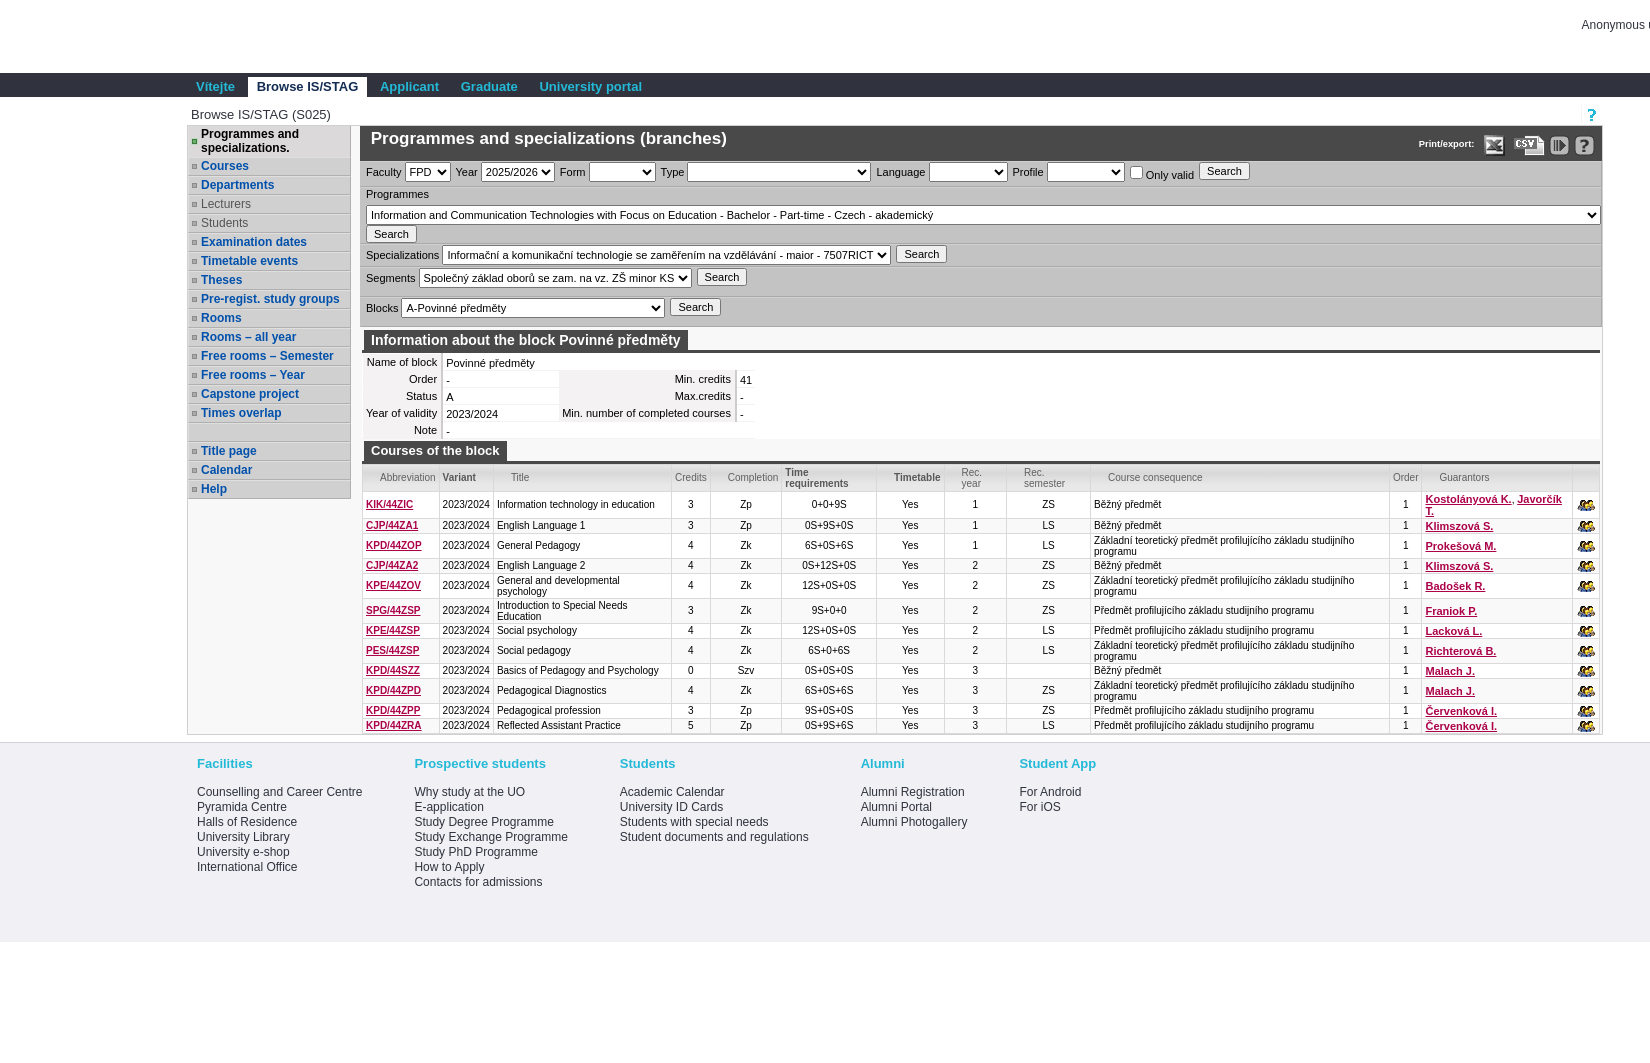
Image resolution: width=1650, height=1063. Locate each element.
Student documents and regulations (714, 837)
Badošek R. (1455, 586)
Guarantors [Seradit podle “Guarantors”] (1464, 477)
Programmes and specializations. (250, 141)
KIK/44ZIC (389, 504)
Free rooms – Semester (267, 356)
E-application (448, 807)
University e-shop (243, 852)
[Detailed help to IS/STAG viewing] (1584, 145)
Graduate (489, 86)
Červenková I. (1461, 711)
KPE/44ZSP (393, 630)
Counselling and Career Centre (279, 792)
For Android (1050, 792)
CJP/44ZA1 (392, 525)
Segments (391, 278)
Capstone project (250, 394)
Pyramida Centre (242, 807)
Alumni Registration (913, 792)
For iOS (1039, 807)
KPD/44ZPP (393, 710)
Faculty (383, 172)
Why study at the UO (469, 792)
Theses (221, 280)
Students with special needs (694, 822)
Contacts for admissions (478, 882)
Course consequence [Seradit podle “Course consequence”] (1155, 477)
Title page (229, 451)
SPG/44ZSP (393, 610)
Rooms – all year (248, 337)
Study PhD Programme (475, 852)
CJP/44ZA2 (392, 565)
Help (214, 489)
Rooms (221, 318)
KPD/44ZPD (393, 690)
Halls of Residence (247, 822)
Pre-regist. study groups (270, 299)
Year (467, 172)
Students (224, 223)
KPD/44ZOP (394, 545)
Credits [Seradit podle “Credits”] (691, 477)
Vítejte (215, 86)
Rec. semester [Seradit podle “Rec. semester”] (1044, 478)
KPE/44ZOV (393, 585)
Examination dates (254, 242)
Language (900, 172)
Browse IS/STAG (308, 86)
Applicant (409, 86)
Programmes (397, 194)
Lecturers (226, 204)
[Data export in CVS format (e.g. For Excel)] (1529, 145)
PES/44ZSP (392, 650)
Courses (225, 166)
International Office (247, 867)
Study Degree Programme (483, 822)
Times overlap (241, 413)
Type (673, 172)
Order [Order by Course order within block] (1406, 477)
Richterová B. (1460, 651)
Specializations (402, 255)
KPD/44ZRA (394, 725)
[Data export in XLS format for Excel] (1494, 145)
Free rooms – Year (253, 375)
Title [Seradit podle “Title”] (520, 477)
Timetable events (249, 261)
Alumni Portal (896, 807)
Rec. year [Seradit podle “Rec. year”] (972, 478)
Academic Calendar (672, 792)
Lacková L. (1453, 631)
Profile (1028, 172)
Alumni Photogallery (914, 822)
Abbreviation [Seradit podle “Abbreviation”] (408, 477)
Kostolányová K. (1468, 499)
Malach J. (1450, 671)
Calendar (226, 470)
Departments (237, 185)
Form (573, 172)
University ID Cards (671, 807)
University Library (243, 837)
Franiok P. (1451, 611)
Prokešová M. (1460, 546)
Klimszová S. (1459, 526)
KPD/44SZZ (393, 670)
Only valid (1162, 173)
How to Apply (449, 867)
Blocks (382, 308)
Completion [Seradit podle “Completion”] (753, 477)
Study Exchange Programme (490, 837)
